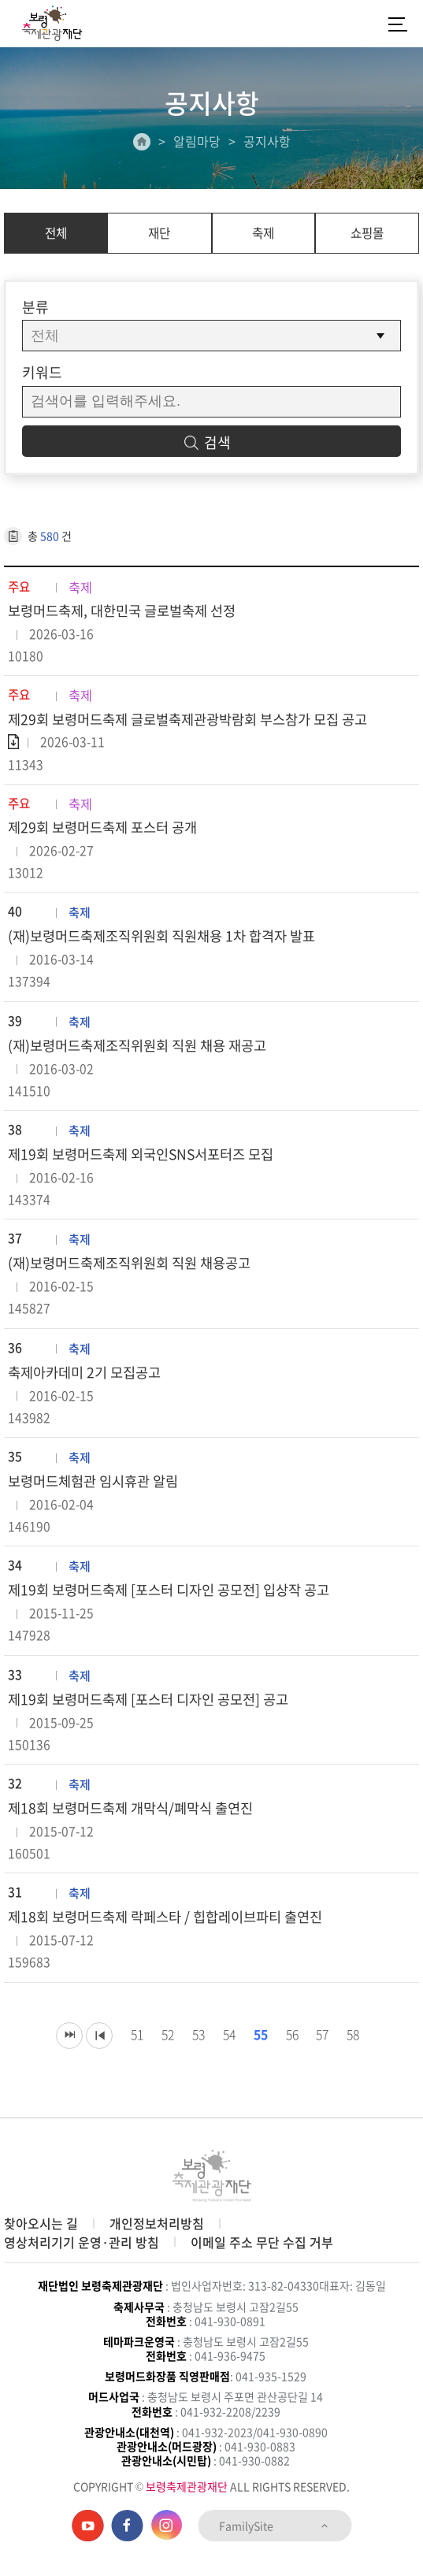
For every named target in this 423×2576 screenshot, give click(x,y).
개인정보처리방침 (156, 2223)
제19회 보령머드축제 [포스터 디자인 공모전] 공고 (155, 1714)
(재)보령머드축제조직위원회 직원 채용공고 (136, 1273)
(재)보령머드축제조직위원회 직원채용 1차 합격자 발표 (170, 942)
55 (259, 2051)
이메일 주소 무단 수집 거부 (262, 2242)
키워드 (42, 372)
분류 (35, 307)
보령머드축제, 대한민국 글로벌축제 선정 (128, 612)
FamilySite (274, 2525)
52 (160, 2051)
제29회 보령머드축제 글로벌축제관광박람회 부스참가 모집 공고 (198, 721)
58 (358, 2051)
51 (127, 2051)
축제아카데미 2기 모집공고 (88, 1383)
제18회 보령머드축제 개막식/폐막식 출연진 (137, 1824)
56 (292, 2051)
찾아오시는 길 (41, 2223)
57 (325, 2051)
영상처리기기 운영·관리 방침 (81, 2242)
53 (193, 2051)
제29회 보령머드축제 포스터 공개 (107, 831)
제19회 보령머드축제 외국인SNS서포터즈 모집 (148, 1162)
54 (226, 2051)
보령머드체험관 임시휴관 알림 (98, 1493)
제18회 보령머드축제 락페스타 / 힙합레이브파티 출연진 (174, 1934)
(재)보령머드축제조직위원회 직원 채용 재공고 (144, 1052)
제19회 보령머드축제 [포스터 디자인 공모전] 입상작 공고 (177, 1603)
